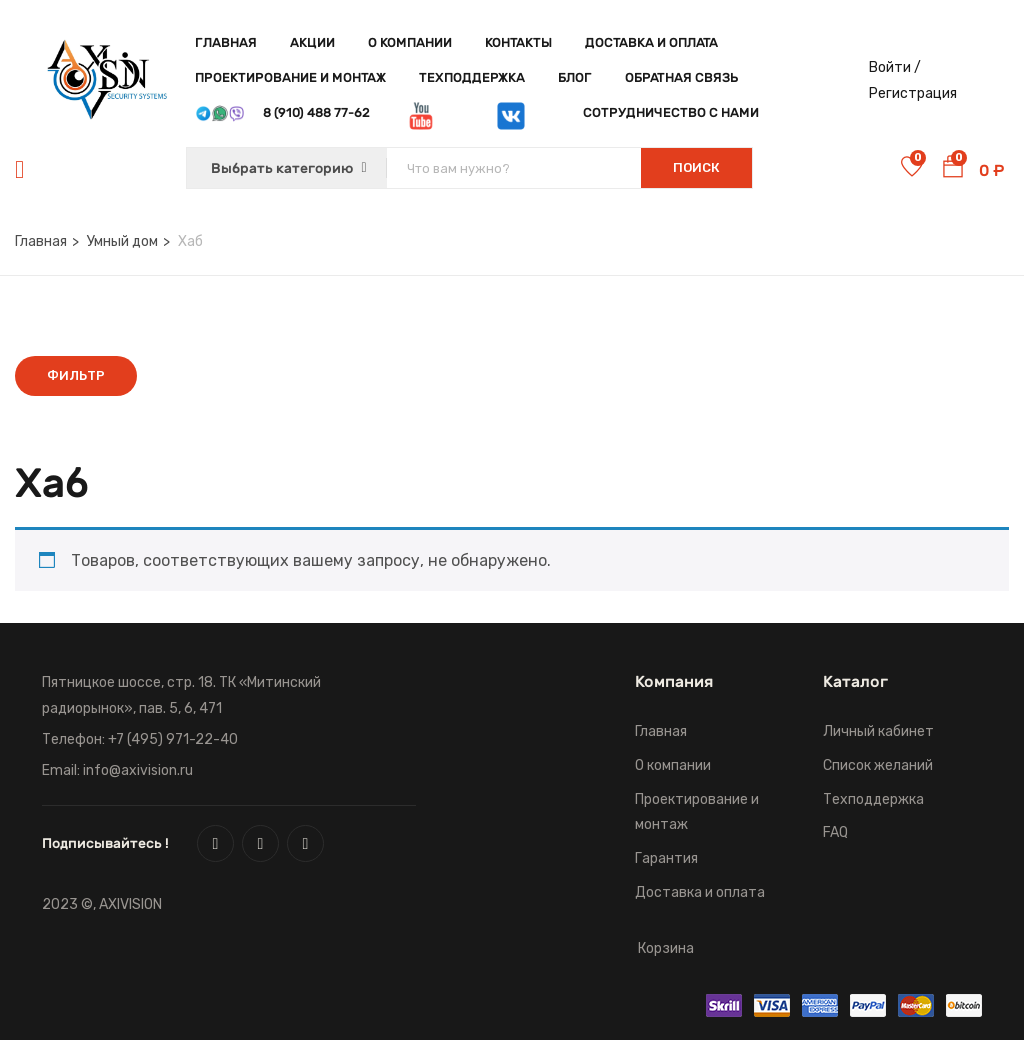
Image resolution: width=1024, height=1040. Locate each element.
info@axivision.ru (138, 770)
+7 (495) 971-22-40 (173, 739)
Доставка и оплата (651, 42)
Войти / (895, 67)
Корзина (666, 948)
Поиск (696, 167)
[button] (953, 170)
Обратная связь (681, 77)
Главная (226, 42)
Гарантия (666, 858)
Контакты (518, 42)
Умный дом (122, 241)
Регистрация (913, 93)
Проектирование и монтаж (290, 77)
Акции (312, 42)
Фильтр (76, 375)
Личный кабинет (878, 731)
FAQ (835, 832)
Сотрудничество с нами (671, 112)
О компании (410, 42)
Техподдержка (472, 77)
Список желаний (878, 765)
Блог (575, 77)
